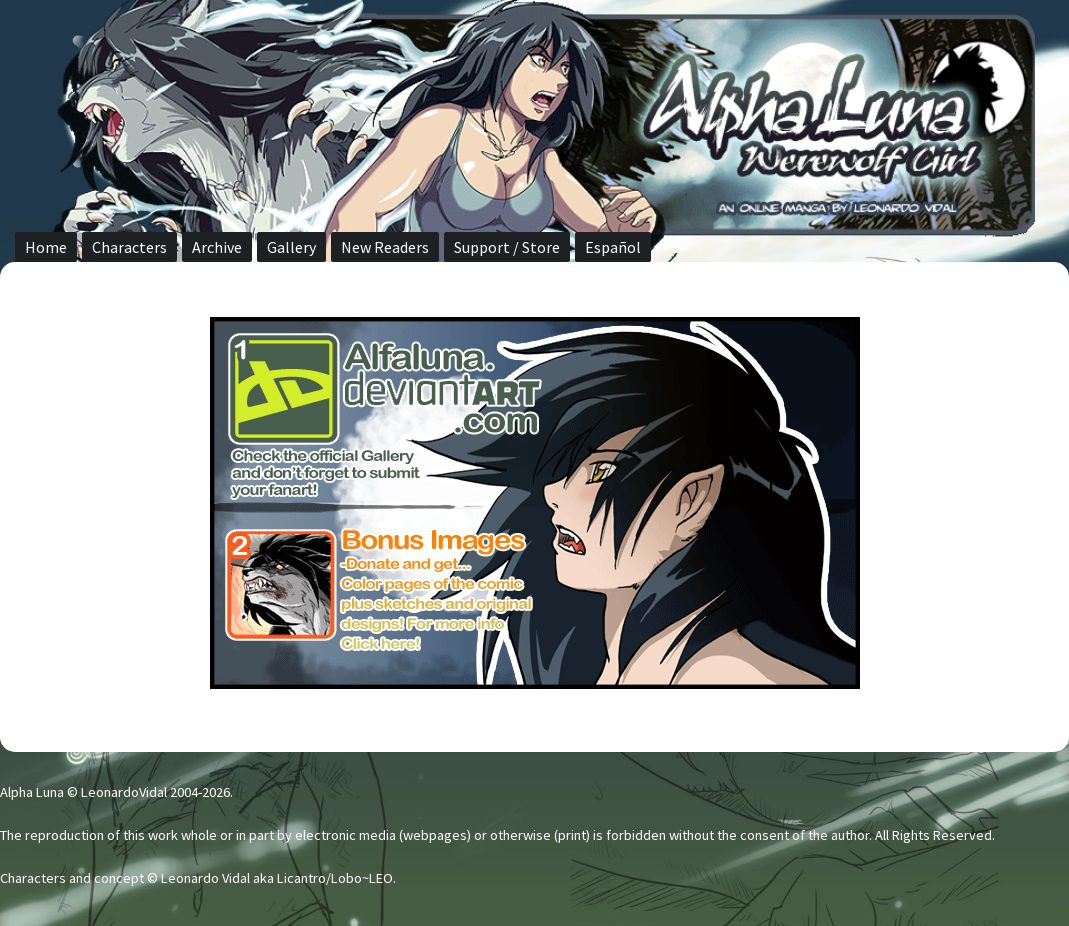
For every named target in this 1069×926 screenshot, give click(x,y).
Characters (129, 247)
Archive (217, 247)
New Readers (385, 247)
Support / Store (507, 247)
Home (46, 247)
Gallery (291, 247)
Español (613, 247)
